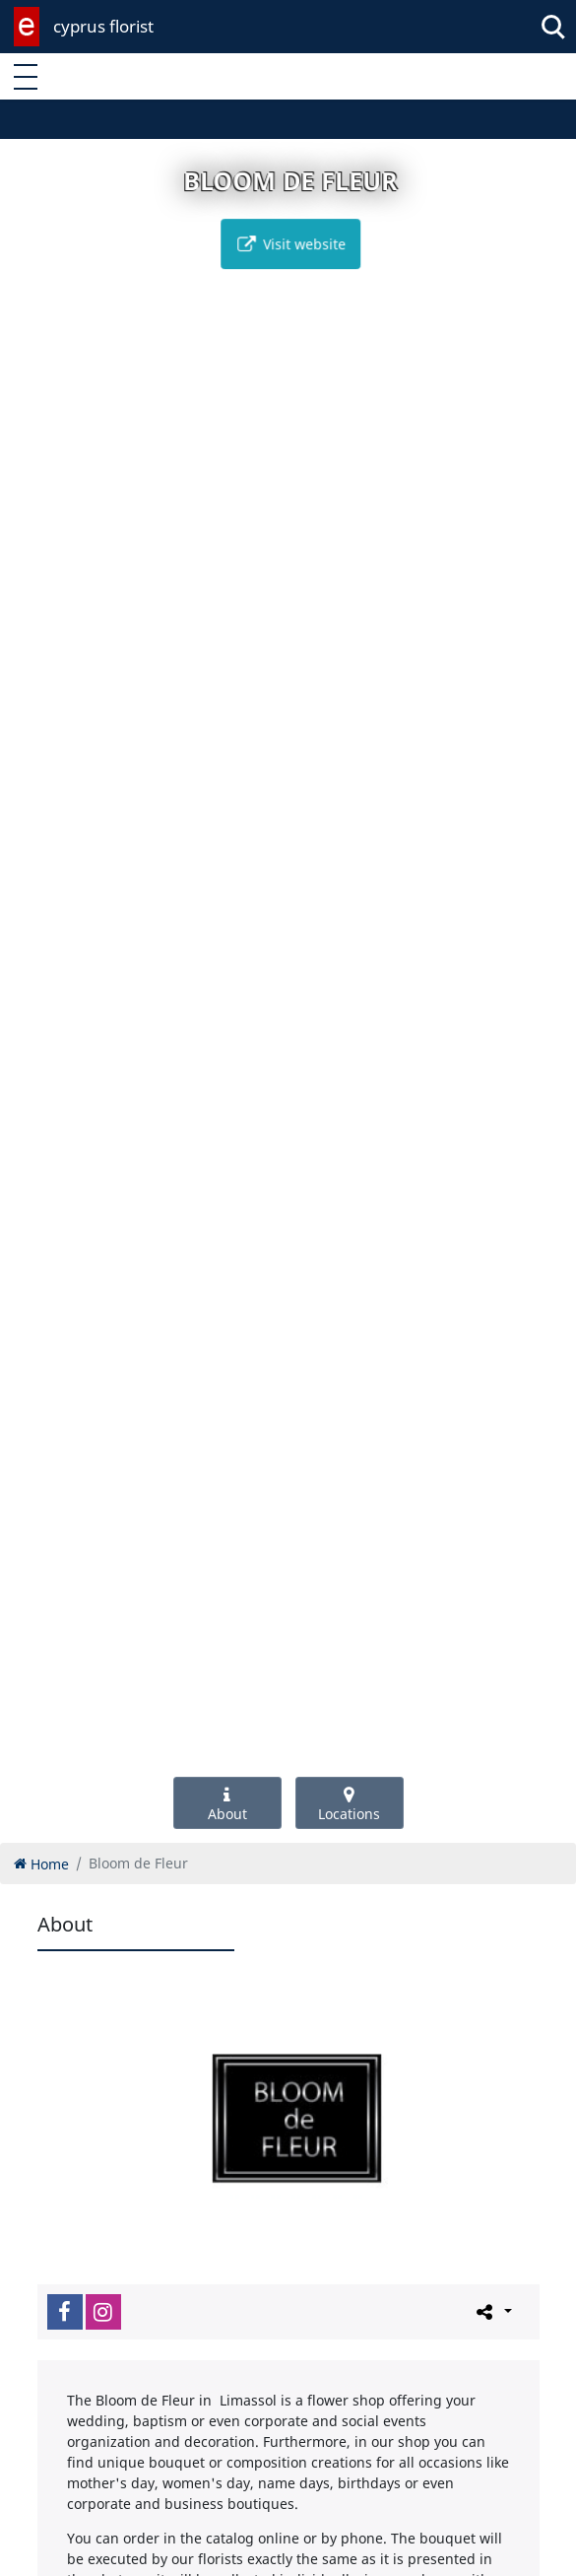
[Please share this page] (493, 2311)
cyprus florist (103, 26)
